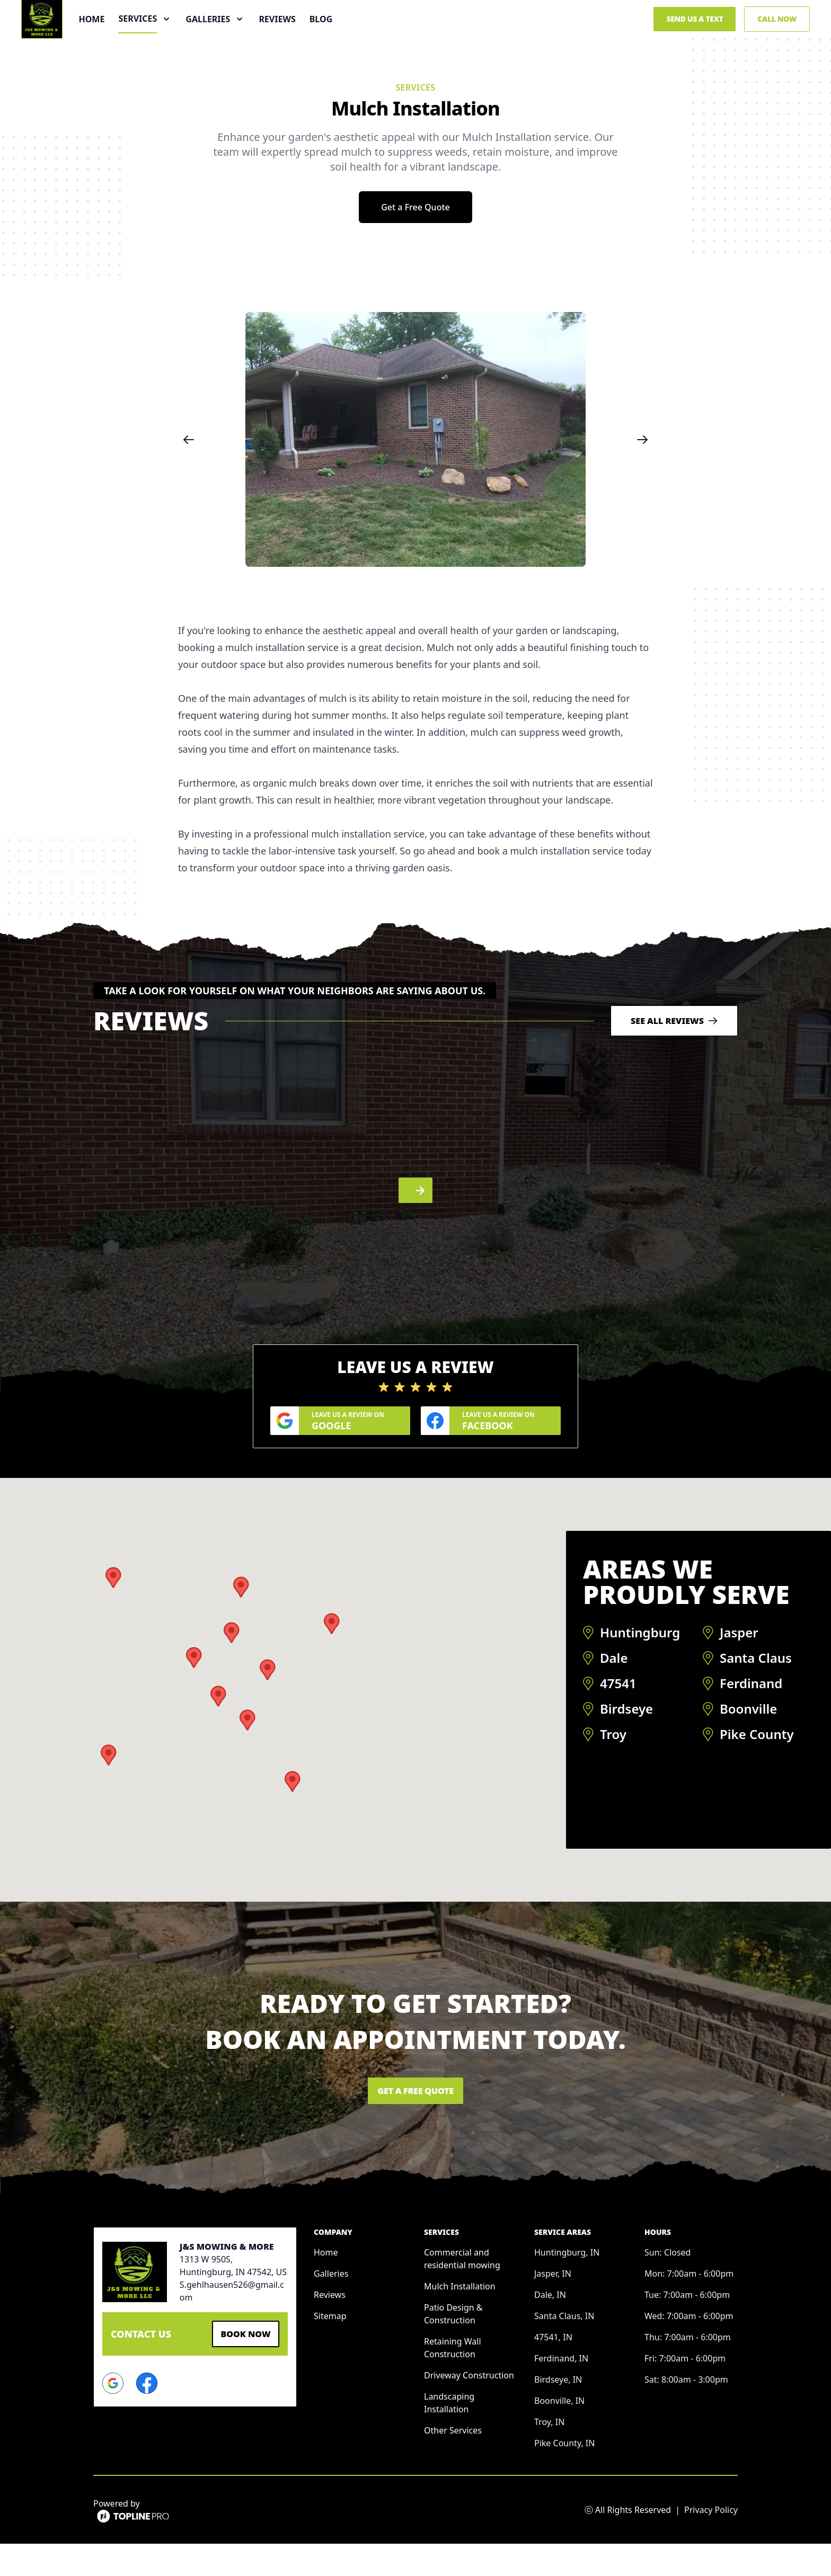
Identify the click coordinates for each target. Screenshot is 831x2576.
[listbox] (415, 494)
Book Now (241, 2364)
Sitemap (330, 2348)
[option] (415, 494)
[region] (415, 494)
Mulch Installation (460, 2318)
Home (148, 46)
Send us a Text (694, 46)
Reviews (333, 46)
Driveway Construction (469, 2407)
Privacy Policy (711, 2542)
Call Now (777, 46)
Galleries (331, 2306)
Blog (377, 46)
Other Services (453, 2462)
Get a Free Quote (415, 262)
